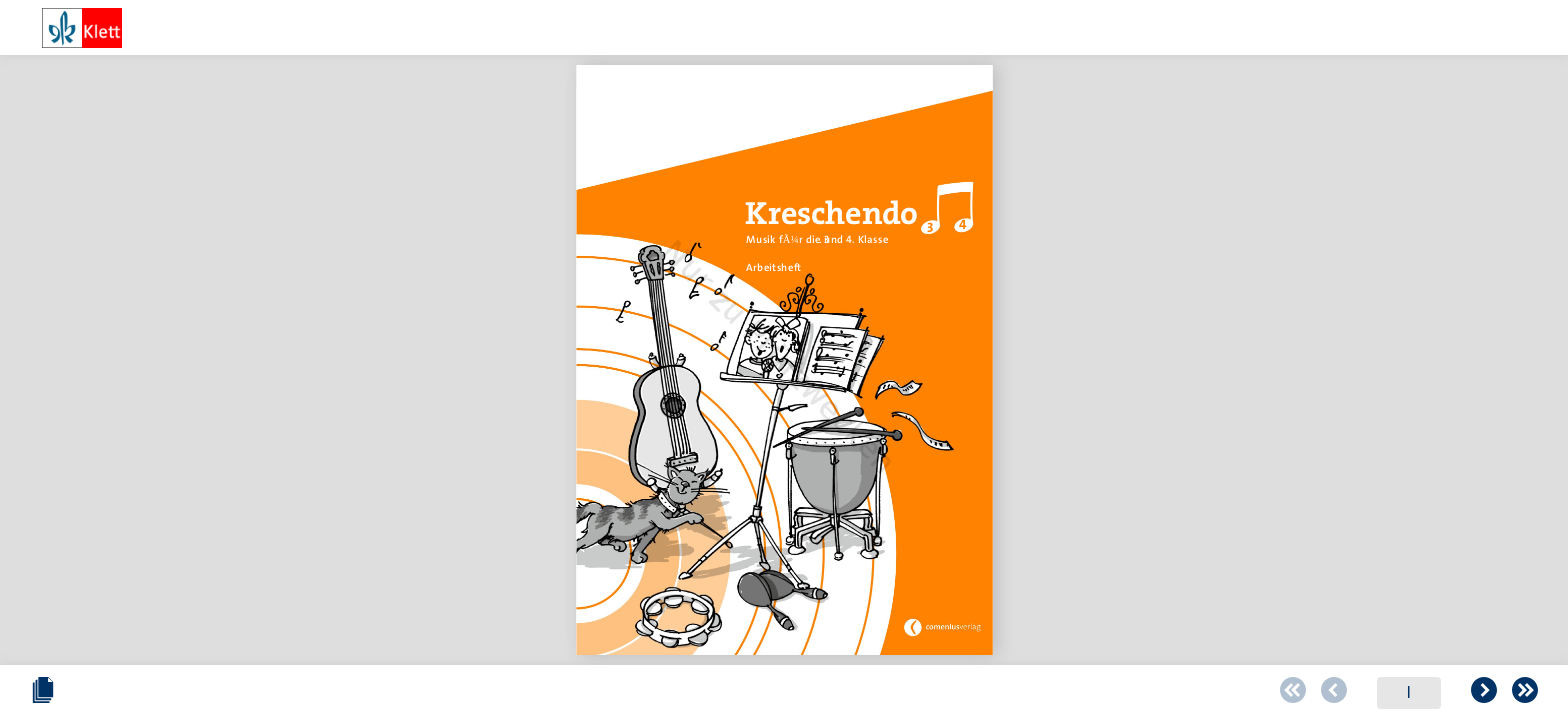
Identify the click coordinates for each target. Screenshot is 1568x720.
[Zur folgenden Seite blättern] (859, 693)
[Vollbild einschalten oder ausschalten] (1525, 693)
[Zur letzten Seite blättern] (900, 693)
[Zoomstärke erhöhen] (1473, 693)
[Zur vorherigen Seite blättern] (709, 693)
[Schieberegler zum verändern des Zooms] (1336, 692)
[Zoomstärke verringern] (1305, 693)
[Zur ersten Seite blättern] (668, 693)
